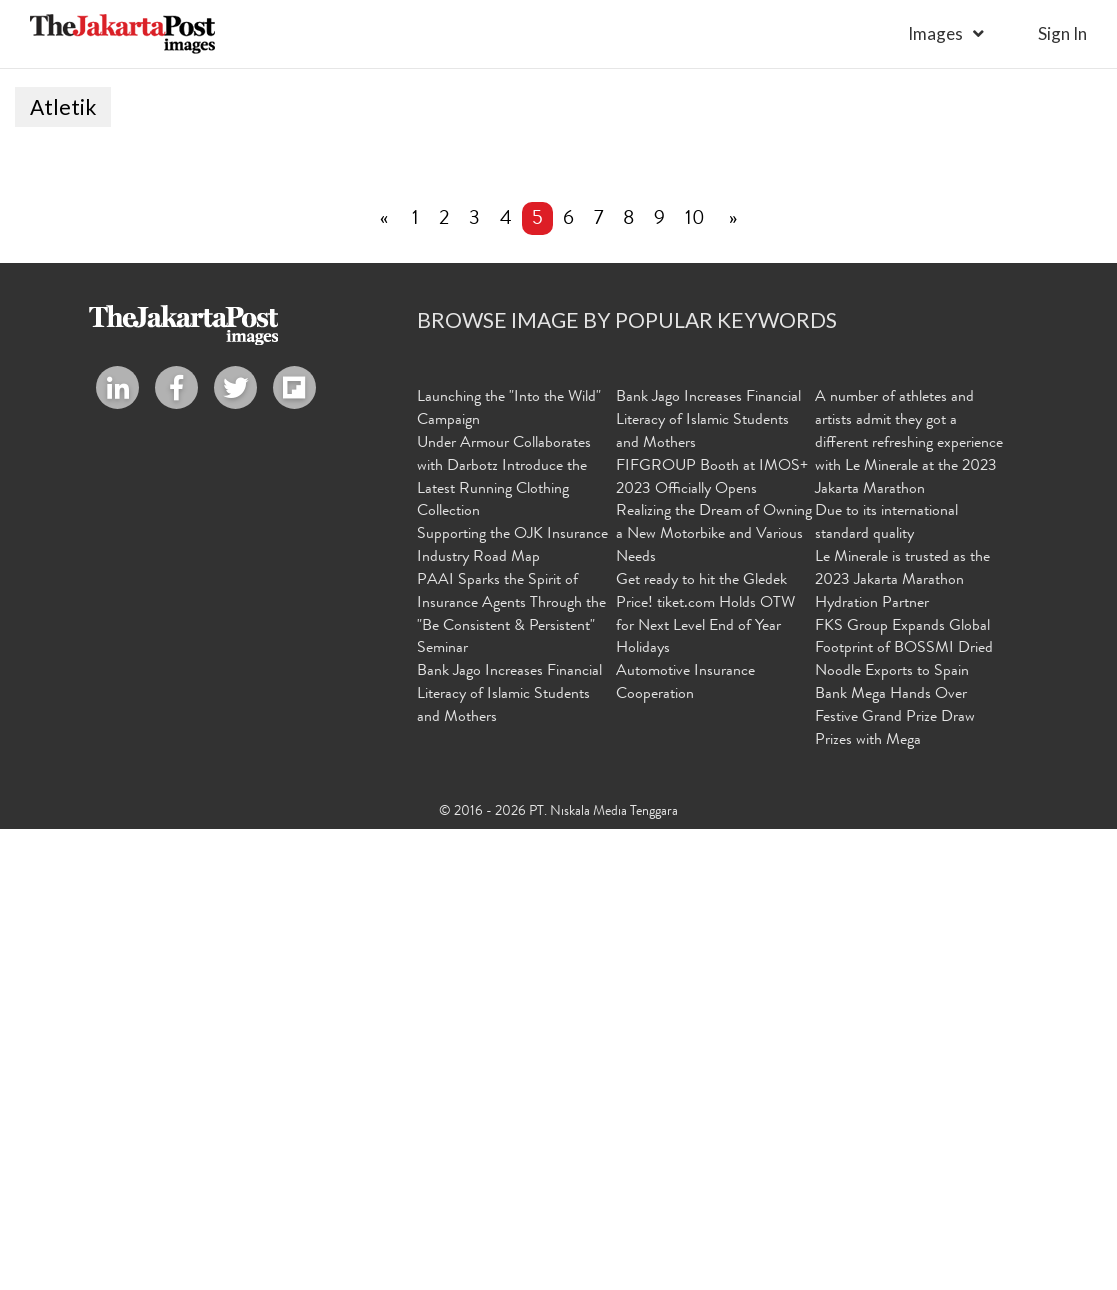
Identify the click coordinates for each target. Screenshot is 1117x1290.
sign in (1062, 33)
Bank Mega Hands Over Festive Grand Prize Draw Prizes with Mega (895, 1180)
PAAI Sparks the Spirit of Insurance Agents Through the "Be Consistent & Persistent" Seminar (511, 1077)
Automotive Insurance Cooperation (685, 1146)
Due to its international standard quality (886, 986)
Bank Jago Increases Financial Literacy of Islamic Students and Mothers (509, 1158)
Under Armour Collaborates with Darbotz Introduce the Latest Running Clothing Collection (504, 940)
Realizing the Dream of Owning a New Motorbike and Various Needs (714, 998)
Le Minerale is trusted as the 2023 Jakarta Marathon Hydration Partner (902, 1043)
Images (935, 33)
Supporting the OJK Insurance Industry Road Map (512, 1008)
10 (695, 682)
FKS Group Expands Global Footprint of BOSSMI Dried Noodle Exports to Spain (904, 1112)
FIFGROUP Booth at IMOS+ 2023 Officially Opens (712, 940)
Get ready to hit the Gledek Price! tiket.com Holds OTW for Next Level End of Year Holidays (705, 1077)
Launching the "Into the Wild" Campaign (509, 871)
